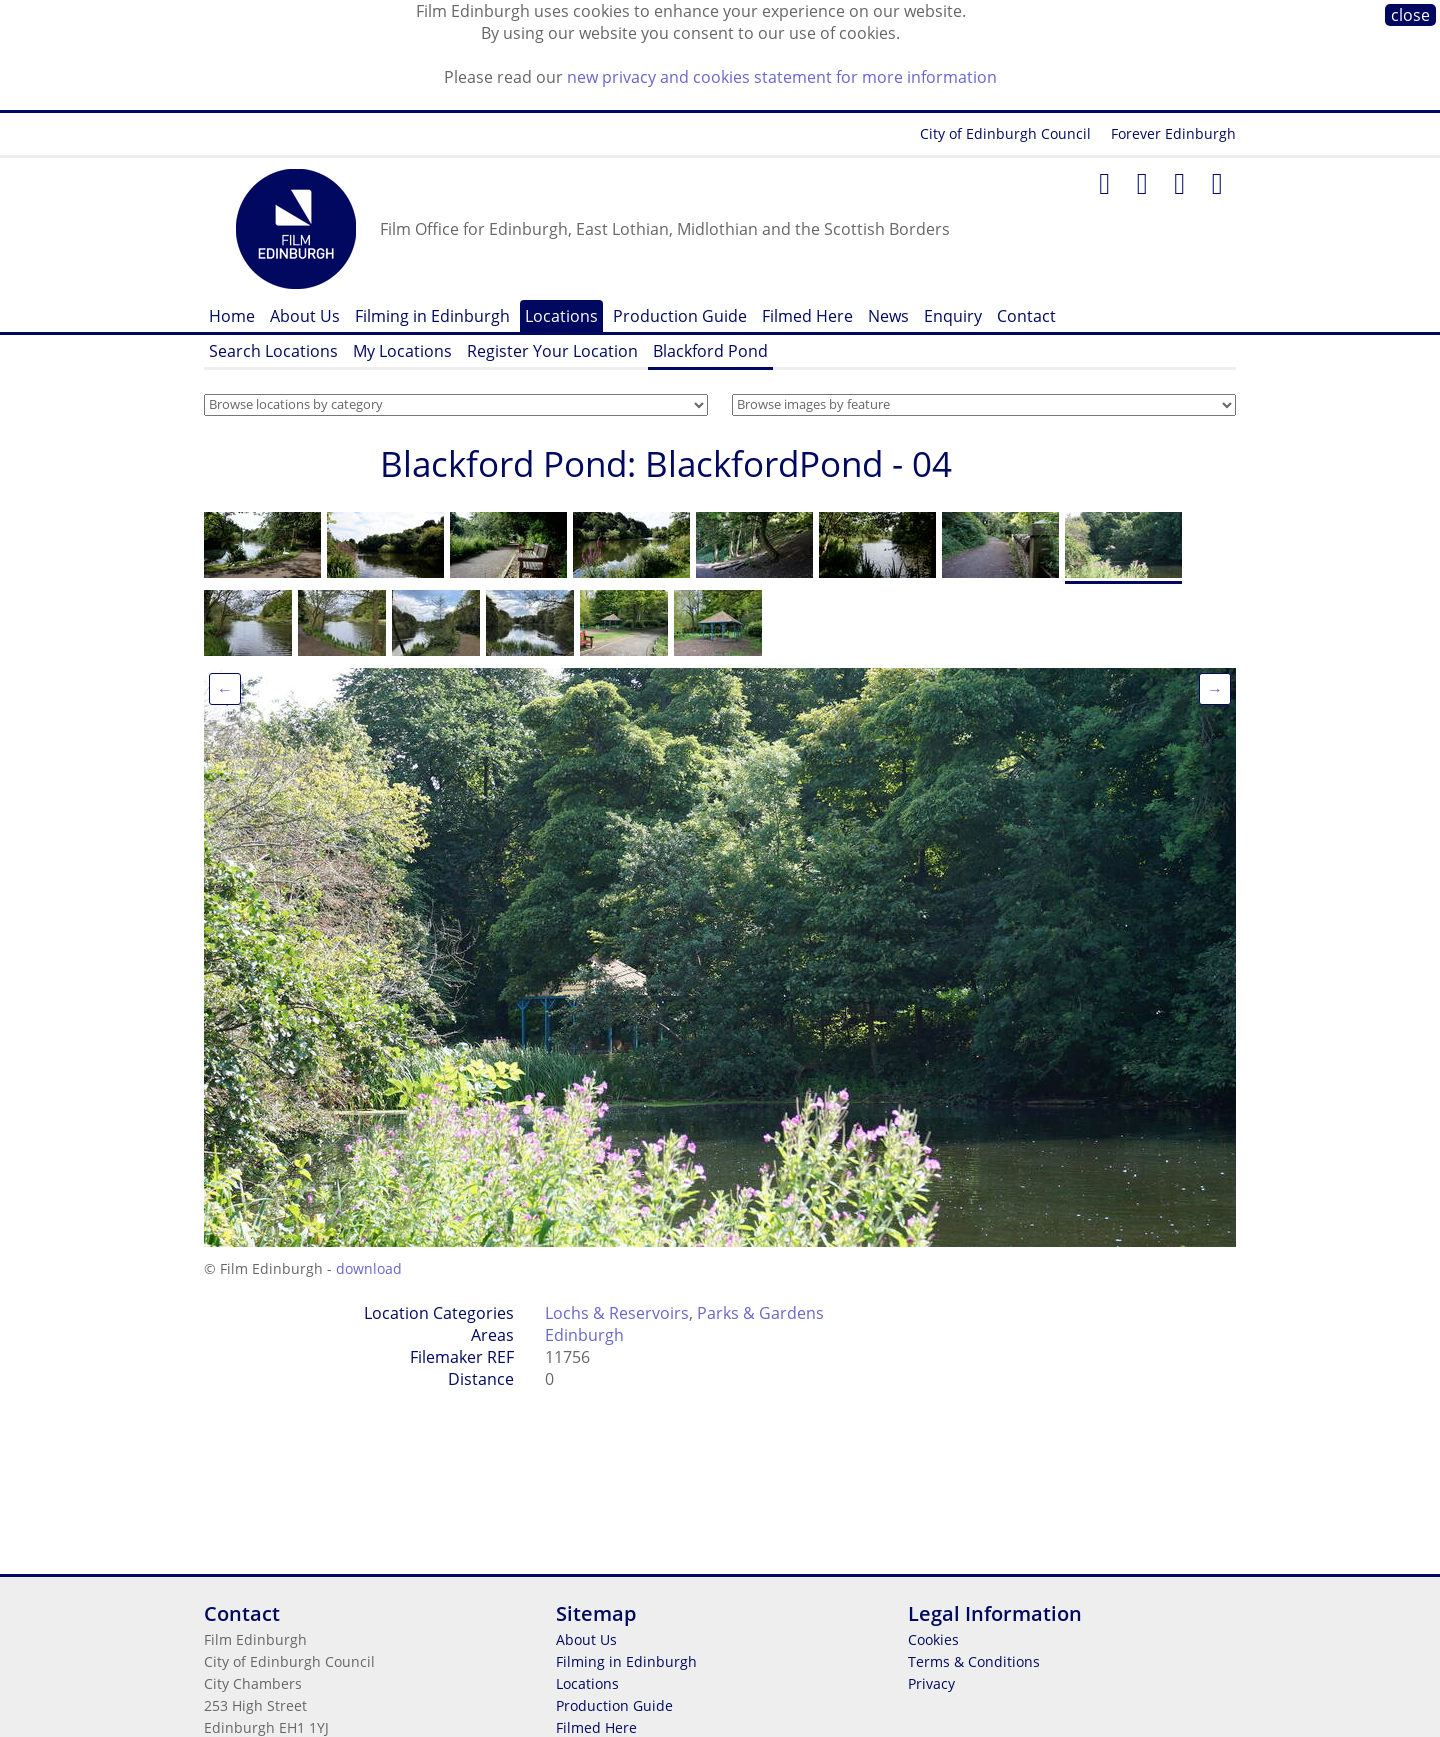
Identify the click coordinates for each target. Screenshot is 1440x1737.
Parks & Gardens (760, 1313)
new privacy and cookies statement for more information (782, 77)
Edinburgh (584, 1335)
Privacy (931, 1683)
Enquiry (953, 316)
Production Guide (680, 316)
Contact (1026, 316)
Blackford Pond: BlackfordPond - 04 (666, 463)
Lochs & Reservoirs (617, 1313)
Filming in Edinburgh (432, 316)
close (1410, 15)
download (369, 1268)
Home (232, 316)
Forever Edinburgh (1173, 133)
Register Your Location (552, 351)
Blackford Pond (710, 351)
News (888, 316)
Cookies (933, 1639)
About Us (305, 316)
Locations (561, 316)
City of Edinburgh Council (1005, 133)
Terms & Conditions (974, 1661)
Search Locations (273, 351)
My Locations (402, 351)
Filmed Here (807, 316)
